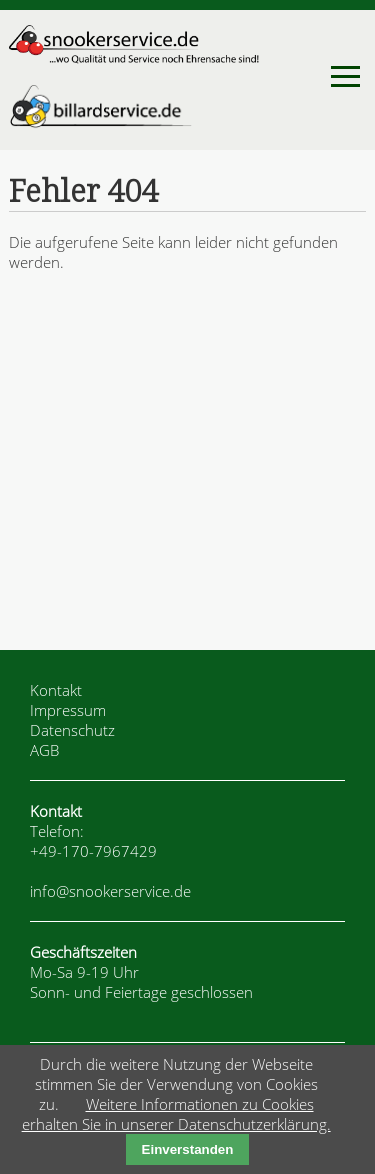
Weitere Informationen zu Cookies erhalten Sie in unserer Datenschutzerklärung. (176, 1114)
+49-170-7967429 (93, 851)
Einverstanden (188, 1149)
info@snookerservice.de (110, 891)
